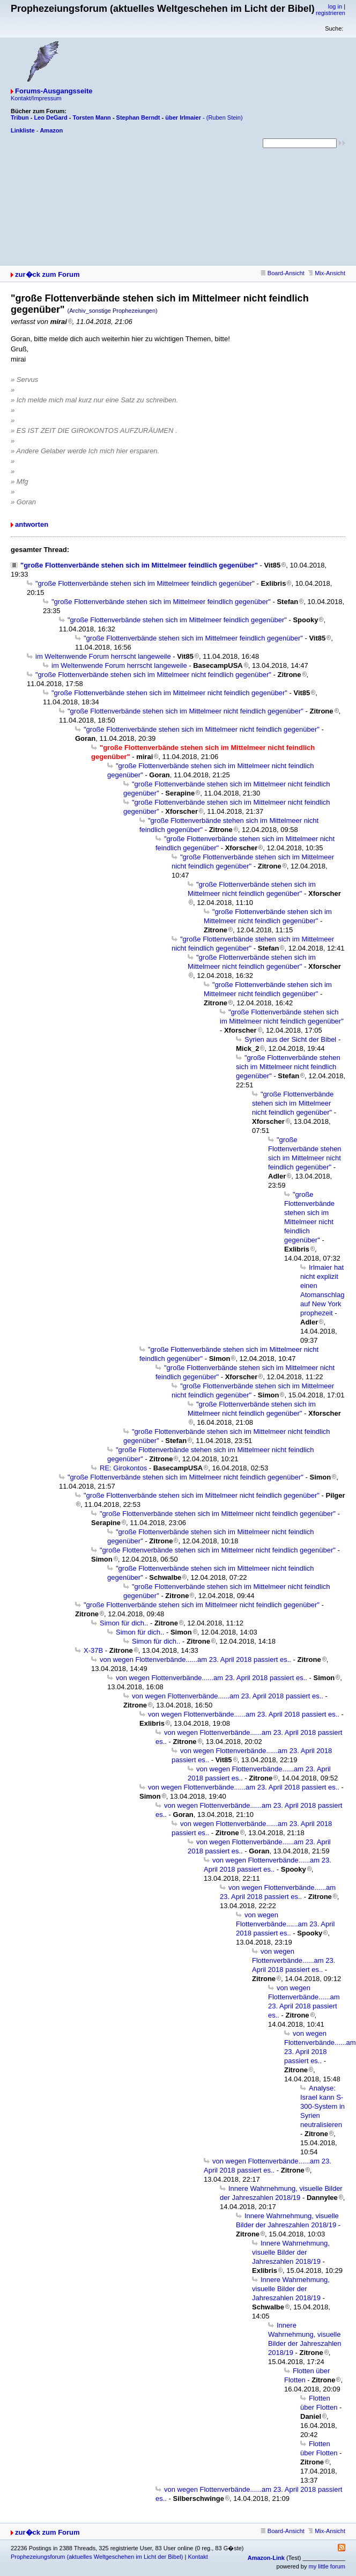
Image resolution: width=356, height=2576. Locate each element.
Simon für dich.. (124, 1623)
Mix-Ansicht (326, 273)
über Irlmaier (183, 117)
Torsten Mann (92, 117)
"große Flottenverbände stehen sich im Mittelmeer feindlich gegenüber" (139, 565)
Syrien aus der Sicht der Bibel (290, 1039)
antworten (31, 524)
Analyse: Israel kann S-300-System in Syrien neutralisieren (322, 2106)
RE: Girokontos (123, 1468)
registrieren (330, 13)
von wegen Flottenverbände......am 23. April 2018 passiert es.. (195, 1659)
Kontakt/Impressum (36, 98)
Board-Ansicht (283, 273)
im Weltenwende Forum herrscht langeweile (103, 656)
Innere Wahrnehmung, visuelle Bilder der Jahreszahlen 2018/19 (291, 2252)
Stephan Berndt (138, 117)
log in (335, 6)
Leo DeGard (50, 117)
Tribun (20, 117)
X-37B (93, 1650)
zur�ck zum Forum (47, 274)
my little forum (327, 2566)
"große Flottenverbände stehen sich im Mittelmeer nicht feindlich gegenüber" (153, 675)
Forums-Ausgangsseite (53, 91)
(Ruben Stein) (224, 117)
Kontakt (197, 2556)
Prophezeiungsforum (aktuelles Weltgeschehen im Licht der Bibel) (97, 2556)
